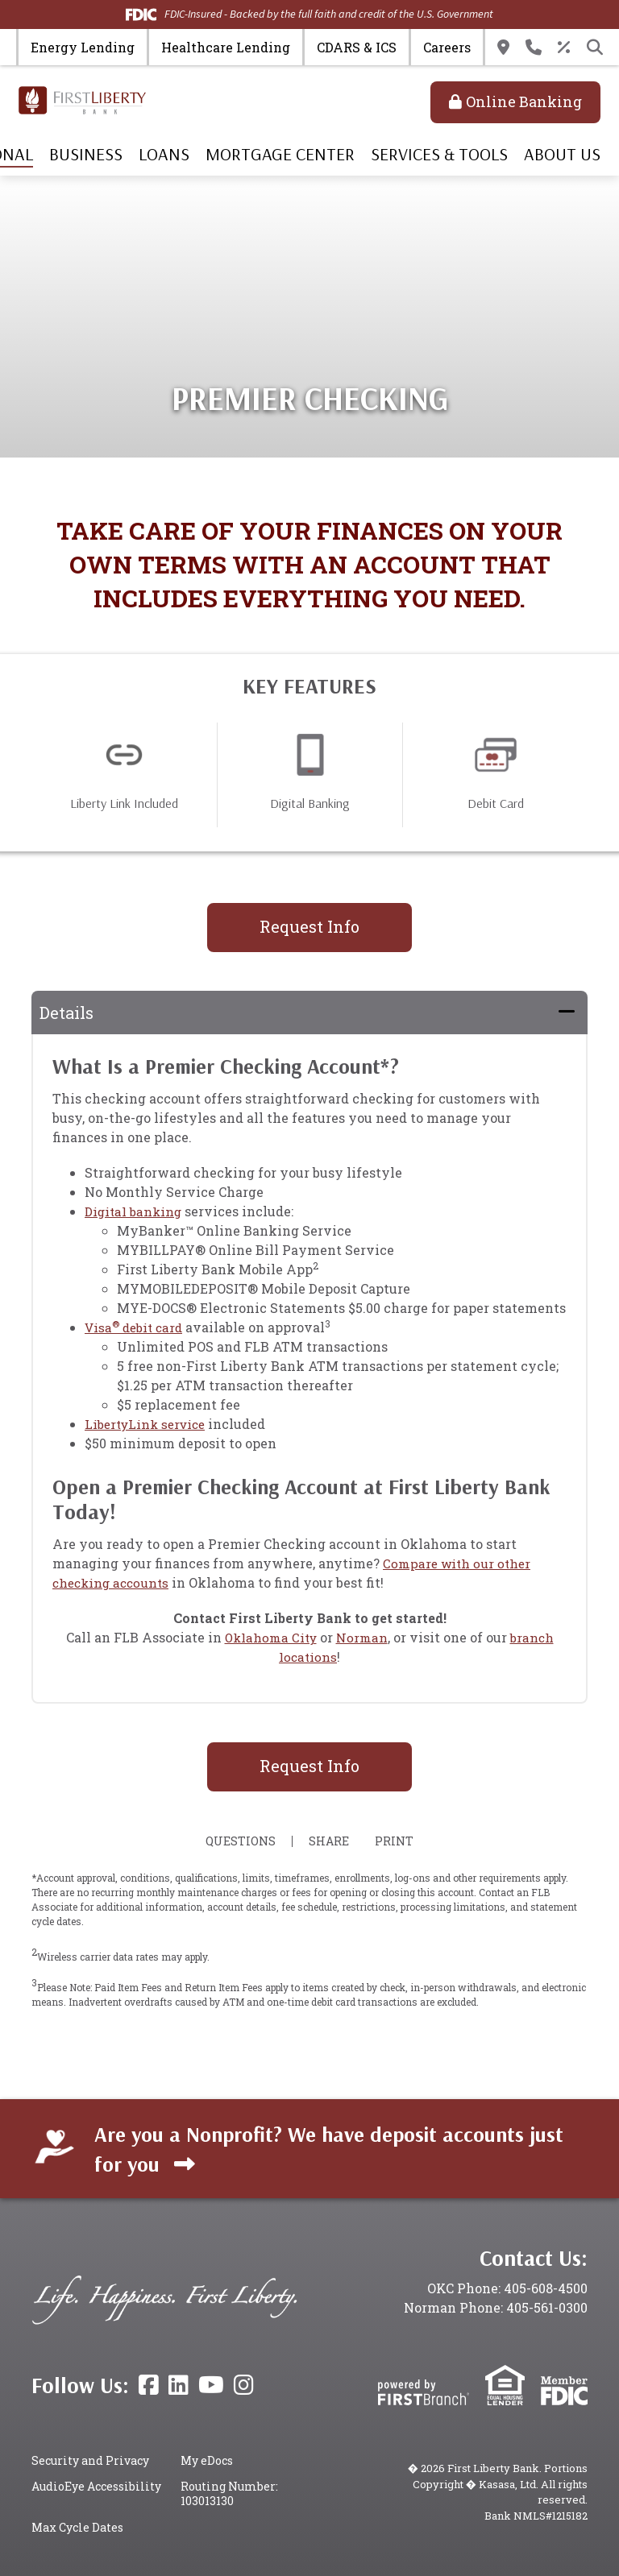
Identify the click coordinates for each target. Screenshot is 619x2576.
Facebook (149, 2385)
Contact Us (534, 47)
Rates (564, 47)
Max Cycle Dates (77, 2527)
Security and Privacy (90, 2460)
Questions (237, 1841)
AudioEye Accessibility (96, 2486)
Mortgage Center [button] (280, 154)
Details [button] (66, 1012)
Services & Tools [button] (439, 154)
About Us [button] (562, 154)
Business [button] (86, 154)
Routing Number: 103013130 (229, 2493)
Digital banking (135, 1211)
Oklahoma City (269, 1637)
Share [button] (325, 1841)
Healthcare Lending (225, 47)
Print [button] (398, 1841)
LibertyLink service (149, 1423)
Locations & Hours (503, 47)
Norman (363, 1637)
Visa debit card (137, 1327)
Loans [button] (164, 154)
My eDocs (207, 2460)
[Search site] (595, 47)
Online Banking (524, 101)
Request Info (309, 926)
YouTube (211, 2385)
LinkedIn (178, 2385)
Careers (447, 47)
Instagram (244, 2385)
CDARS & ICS (357, 47)
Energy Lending (83, 47)
